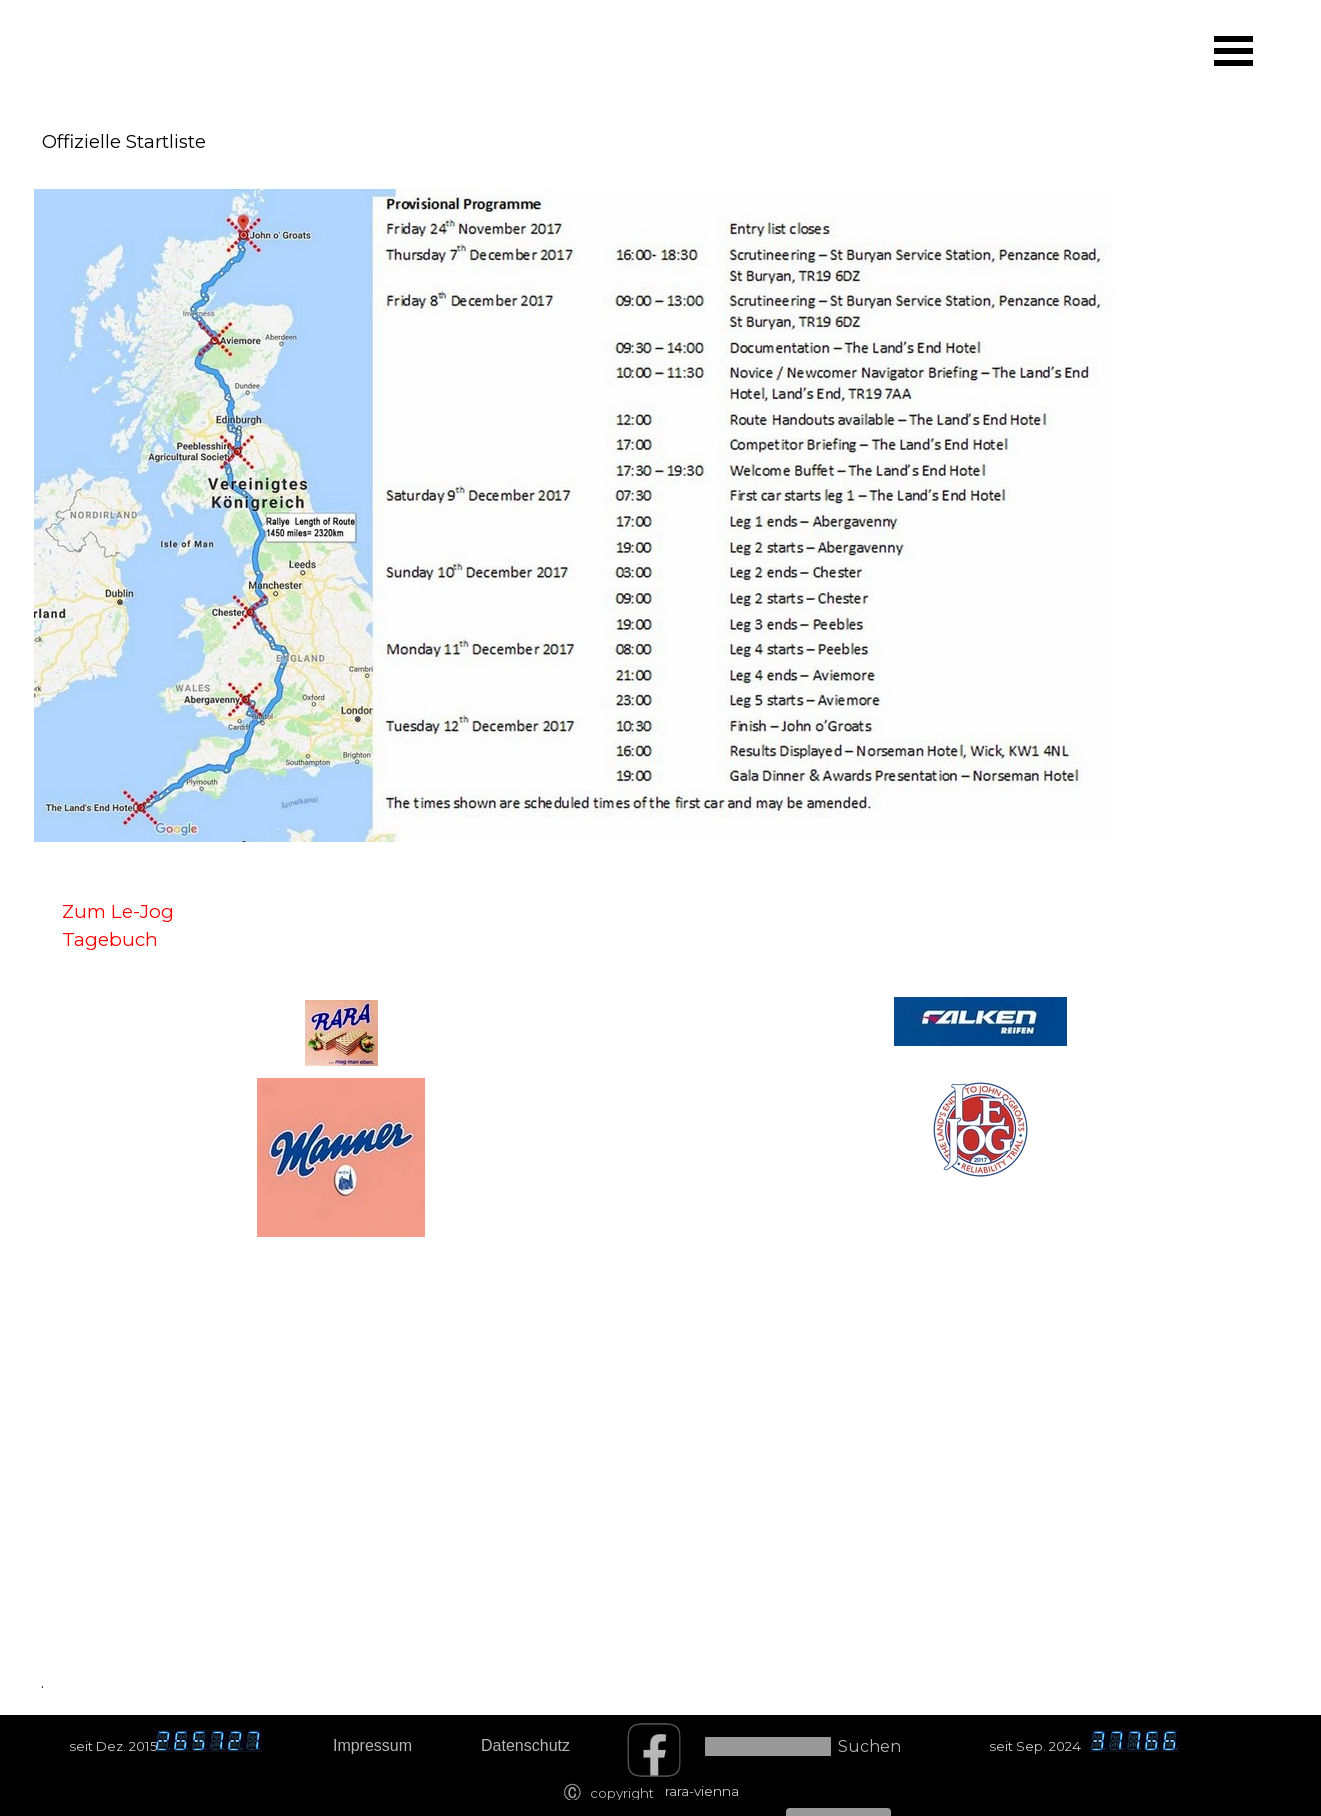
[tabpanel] (146, 54)
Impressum (372, 1745)
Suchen (869, 1746)
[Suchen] (768, 1746)
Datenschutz (525, 1745)
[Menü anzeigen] (1234, 51)
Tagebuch (110, 939)
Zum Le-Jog (118, 911)
